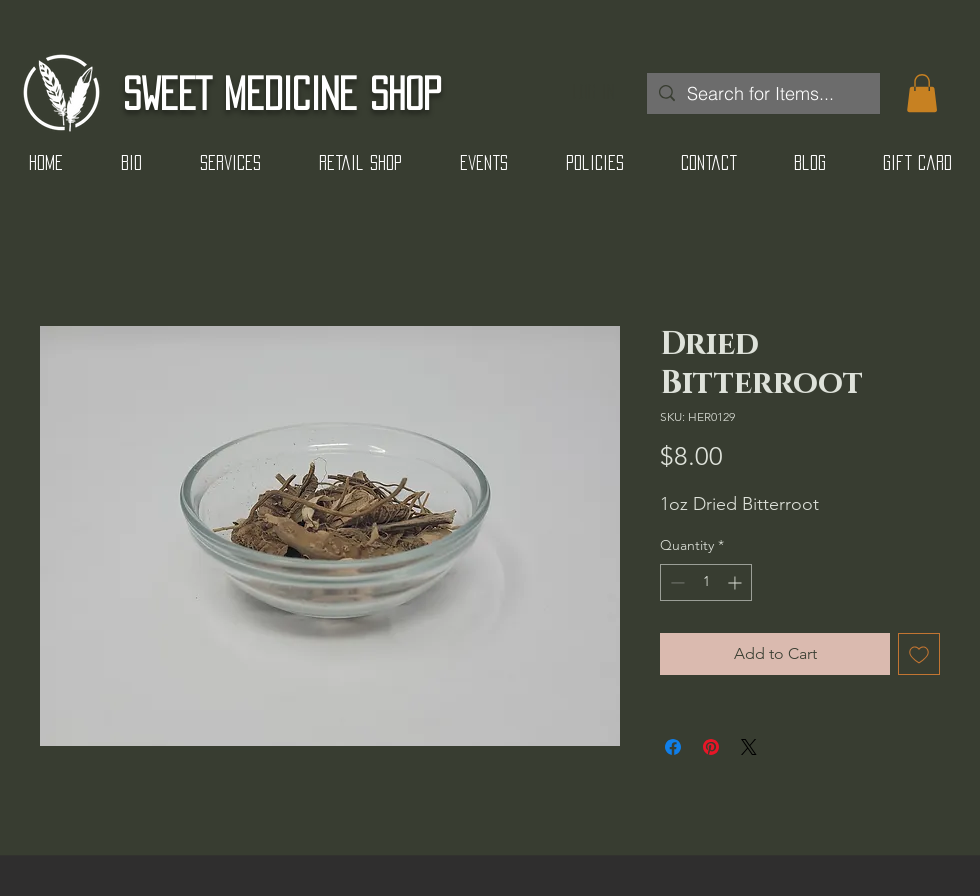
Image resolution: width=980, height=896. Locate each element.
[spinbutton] (706, 582)
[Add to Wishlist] (919, 654)
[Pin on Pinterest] (711, 747)
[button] (922, 93)
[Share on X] (749, 747)
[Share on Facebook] (673, 747)
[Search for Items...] (762, 93)
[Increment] (736, 582)
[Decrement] (675, 582)
